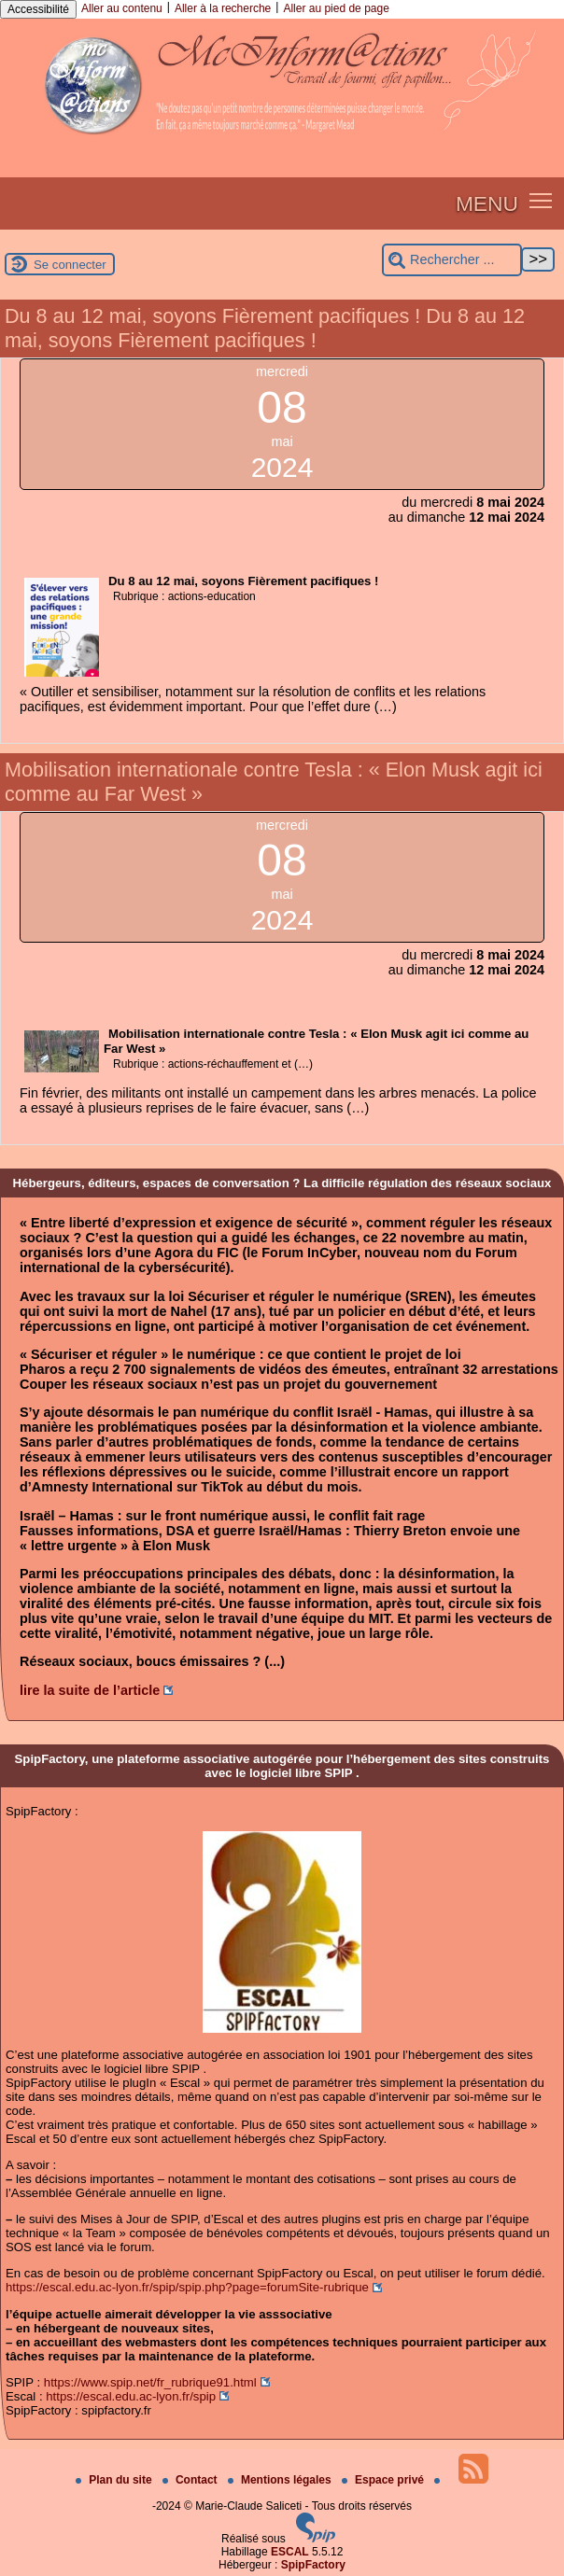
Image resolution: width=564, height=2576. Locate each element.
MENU (487, 203)
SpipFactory (313, 2564)
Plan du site (115, 2479)
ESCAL (290, 2551)
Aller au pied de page (335, 8)
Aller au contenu (121, 8)
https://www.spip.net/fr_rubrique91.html (150, 2382)
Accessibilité (38, 9)
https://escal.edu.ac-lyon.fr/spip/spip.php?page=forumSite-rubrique (187, 2287)
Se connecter (70, 265)
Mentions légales (281, 2479)
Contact (191, 2479)
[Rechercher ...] (452, 260)
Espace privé (384, 2479)
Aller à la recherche (223, 8)
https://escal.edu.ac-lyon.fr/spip (131, 2396)
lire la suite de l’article (90, 1690)
